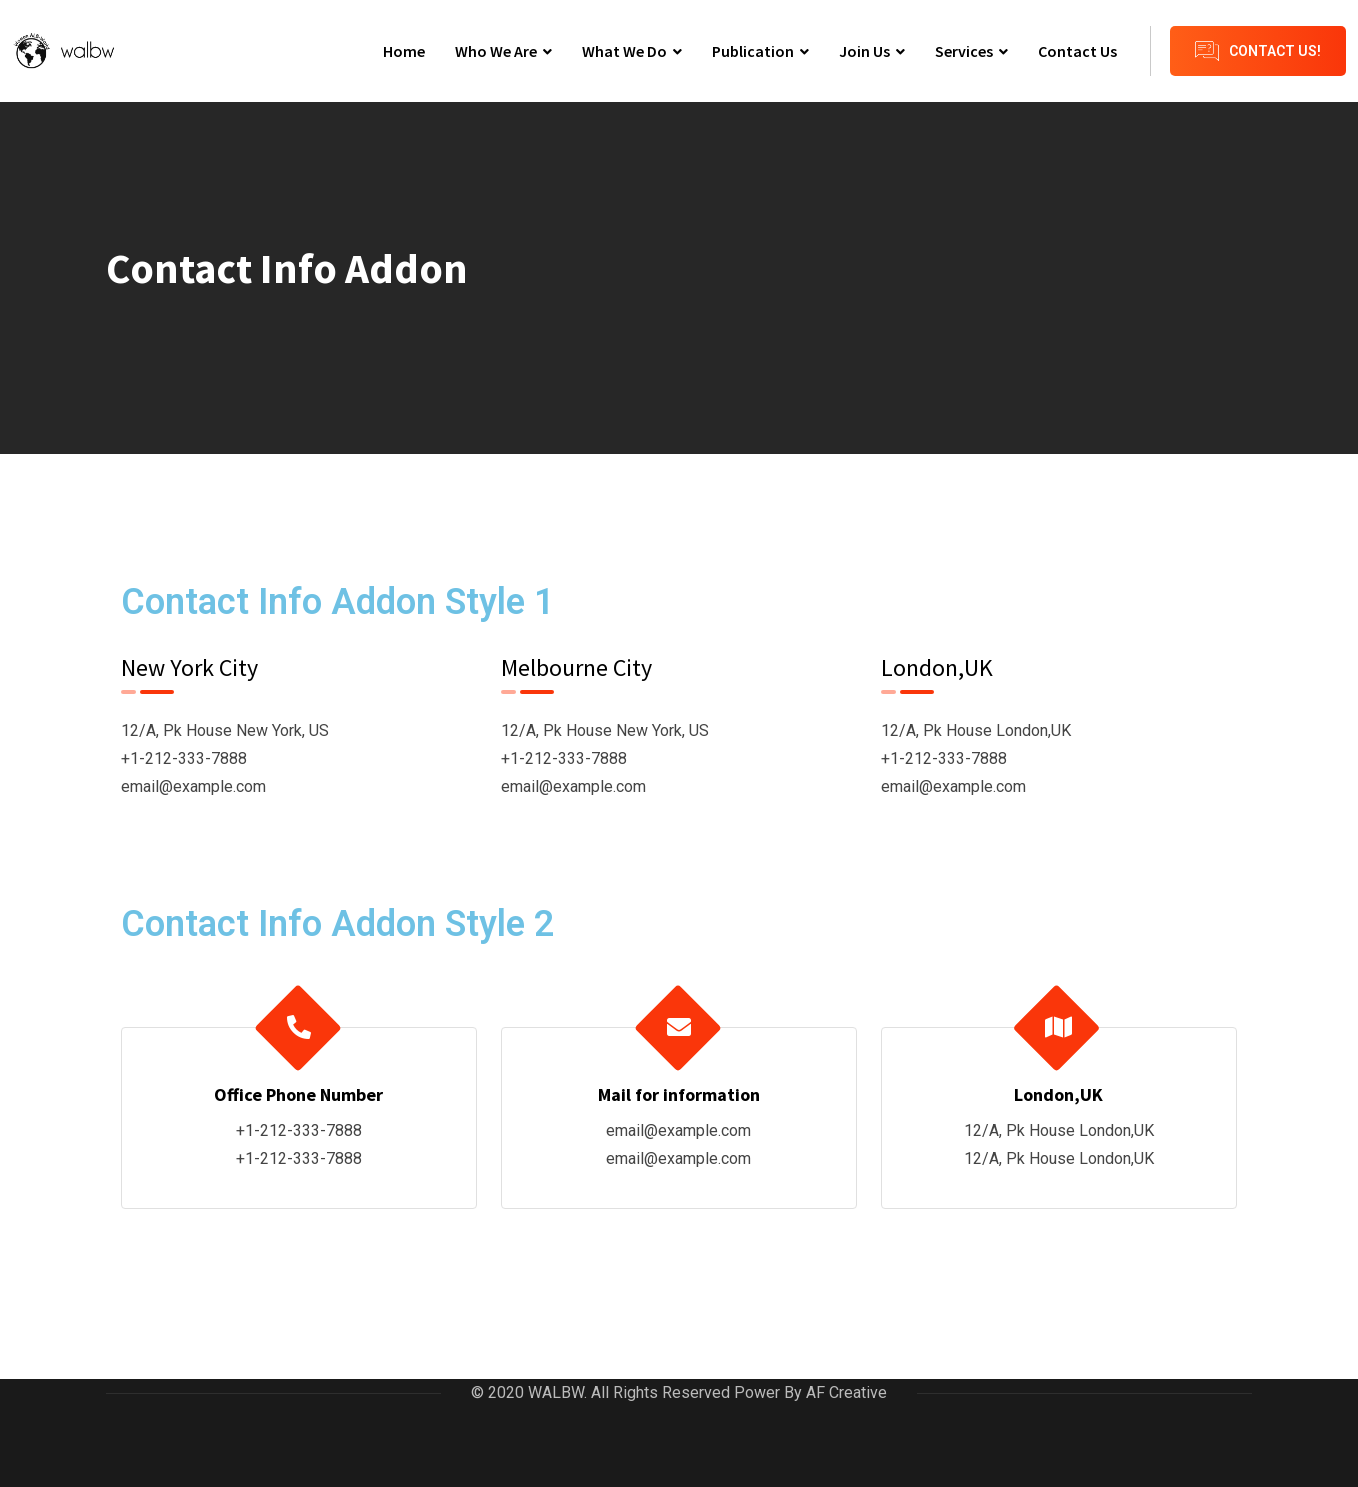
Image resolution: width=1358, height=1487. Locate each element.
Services (964, 51)
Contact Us (1077, 51)
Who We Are (496, 51)
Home (404, 51)
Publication (753, 51)
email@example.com (193, 786)
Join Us (864, 51)
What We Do (624, 51)
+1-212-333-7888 (184, 758)
